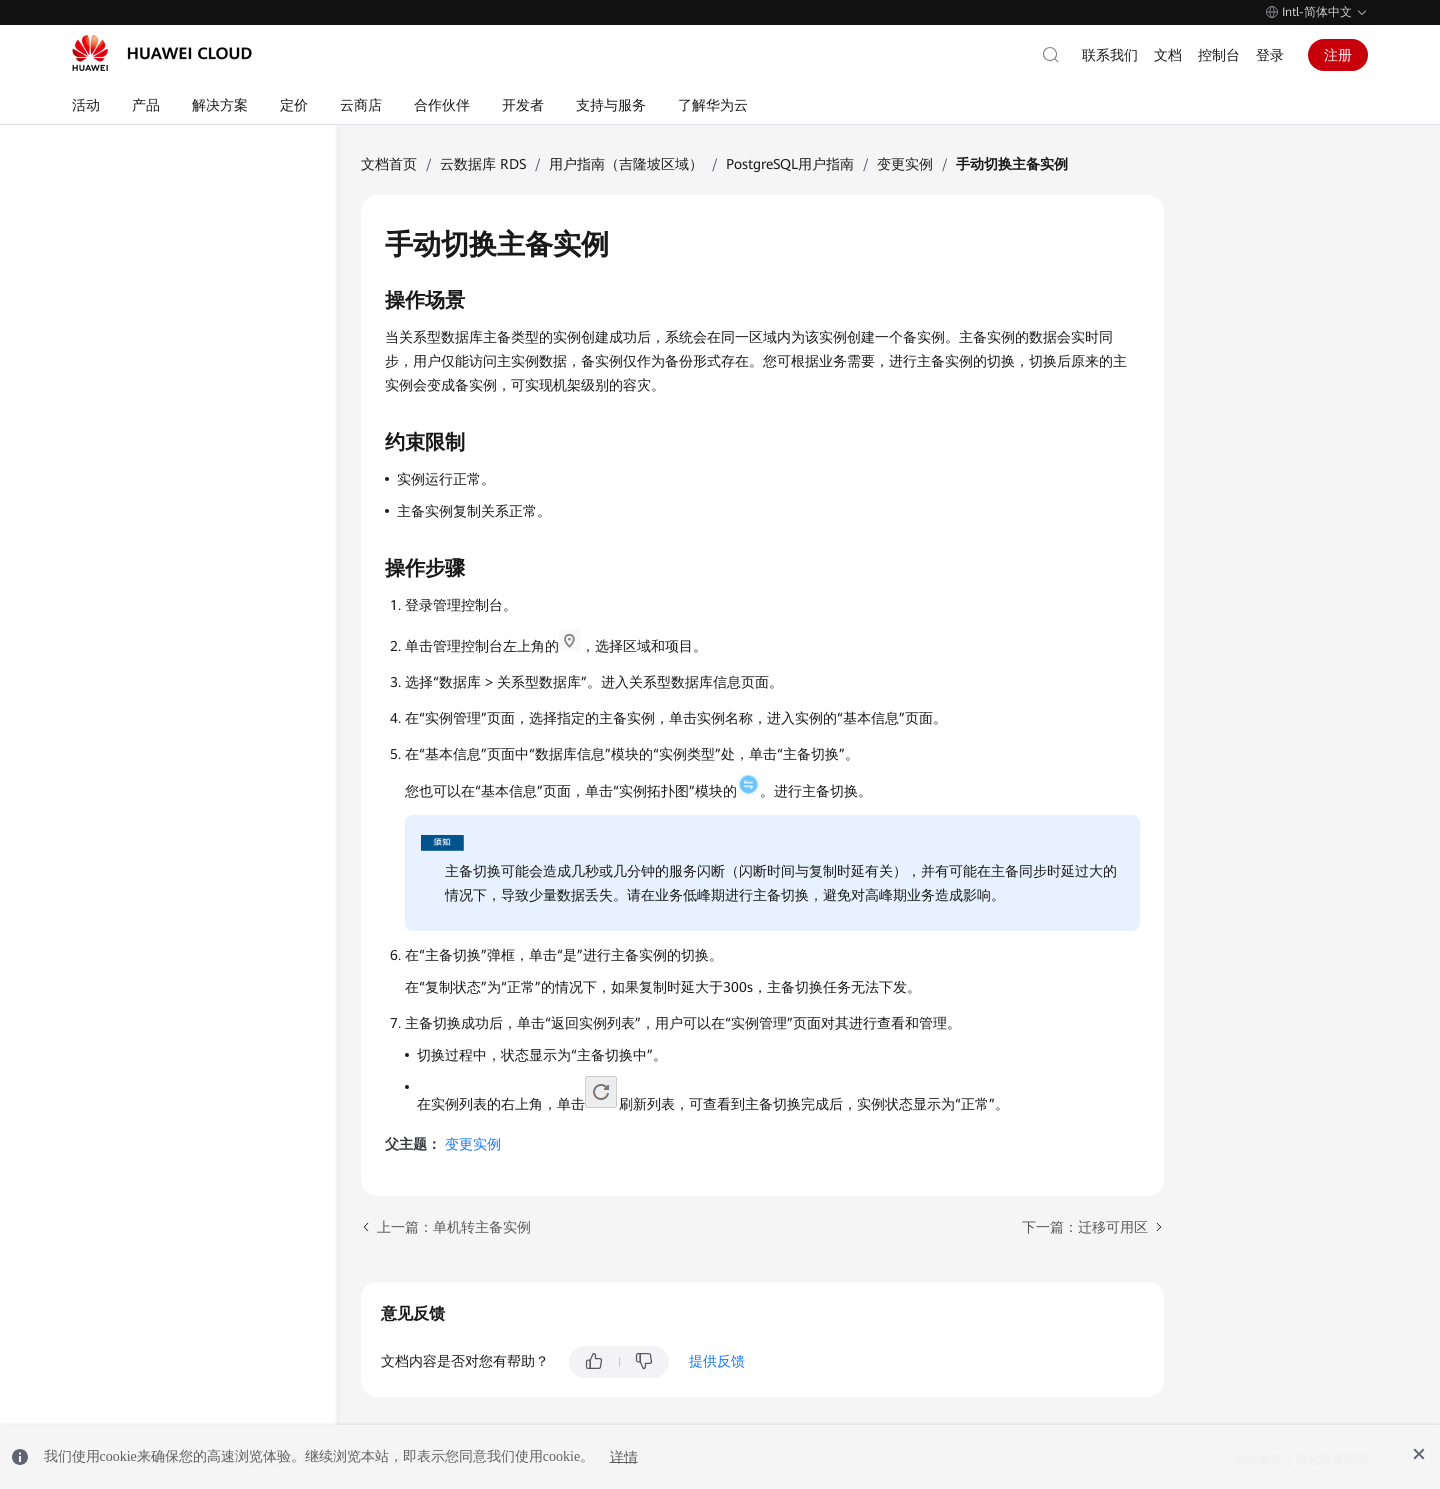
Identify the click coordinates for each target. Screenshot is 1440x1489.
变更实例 (905, 164)
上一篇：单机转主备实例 (454, 1227)
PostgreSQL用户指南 (790, 164)
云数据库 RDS (483, 164)
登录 (1270, 55)
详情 (624, 1456)
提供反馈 (717, 1361)
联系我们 (1110, 55)
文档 (1168, 55)
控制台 (1219, 55)
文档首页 (389, 164)
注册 (1338, 55)
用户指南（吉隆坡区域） (626, 164)
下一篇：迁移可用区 (1085, 1227)
